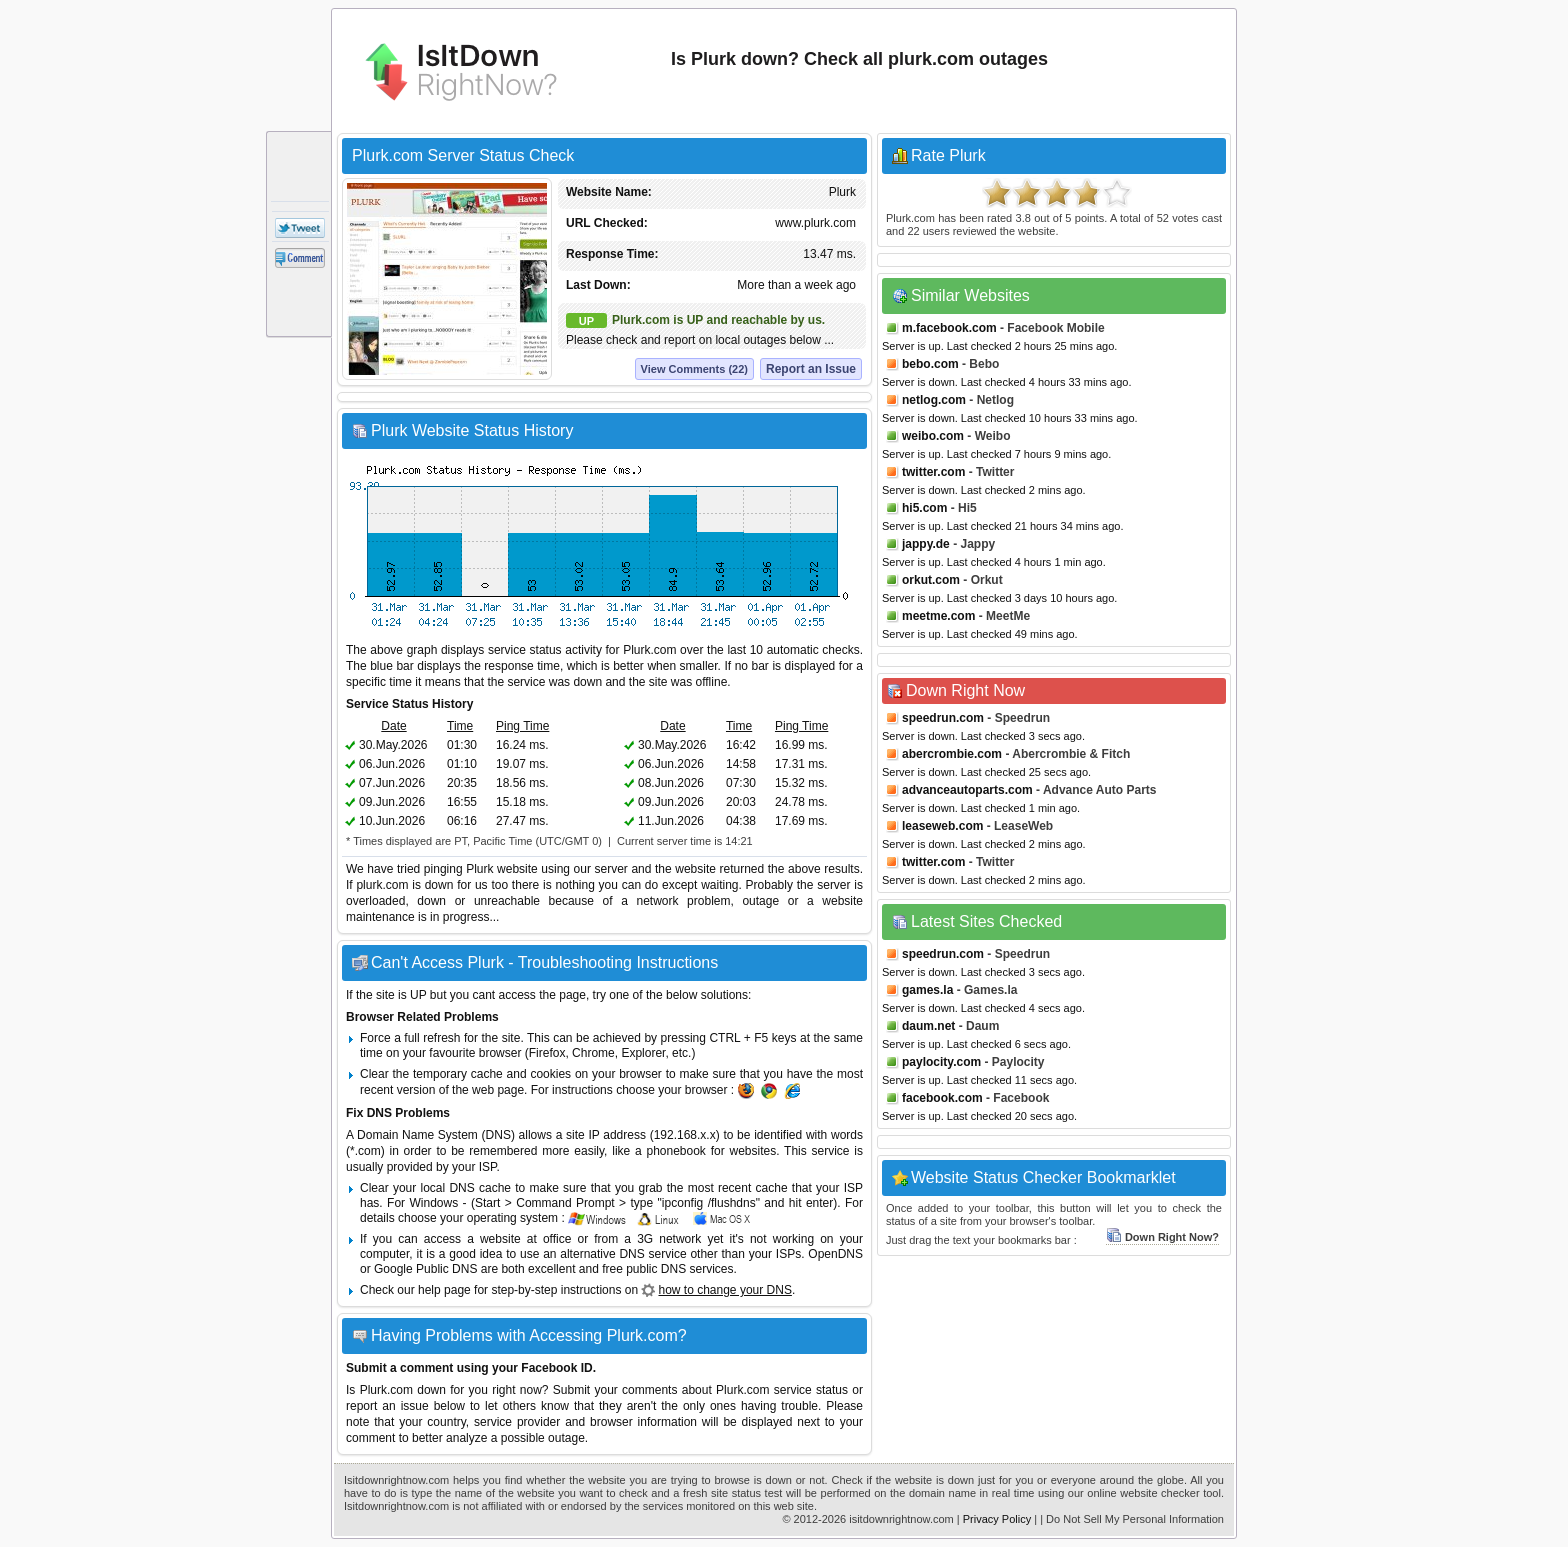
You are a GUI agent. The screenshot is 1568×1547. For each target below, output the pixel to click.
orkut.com (931, 580)
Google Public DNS (425, 1269)
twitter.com (933, 472)
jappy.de (926, 544)
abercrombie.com (952, 754)
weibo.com (933, 436)
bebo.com (930, 364)
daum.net (928, 1026)
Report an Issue (811, 369)
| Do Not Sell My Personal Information (1132, 1519)
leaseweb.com (942, 826)
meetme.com (938, 616)
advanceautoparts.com (967, 790)
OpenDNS (835, 1254)
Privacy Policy (997, 1519)
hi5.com (924, 508)
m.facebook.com (949, 328)
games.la (927, 990)
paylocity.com (941, 1062)
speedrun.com (943, 718)
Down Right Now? (1162, 1237)
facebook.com (942, 1098)
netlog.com (934, 400)
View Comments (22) (694, 369)
